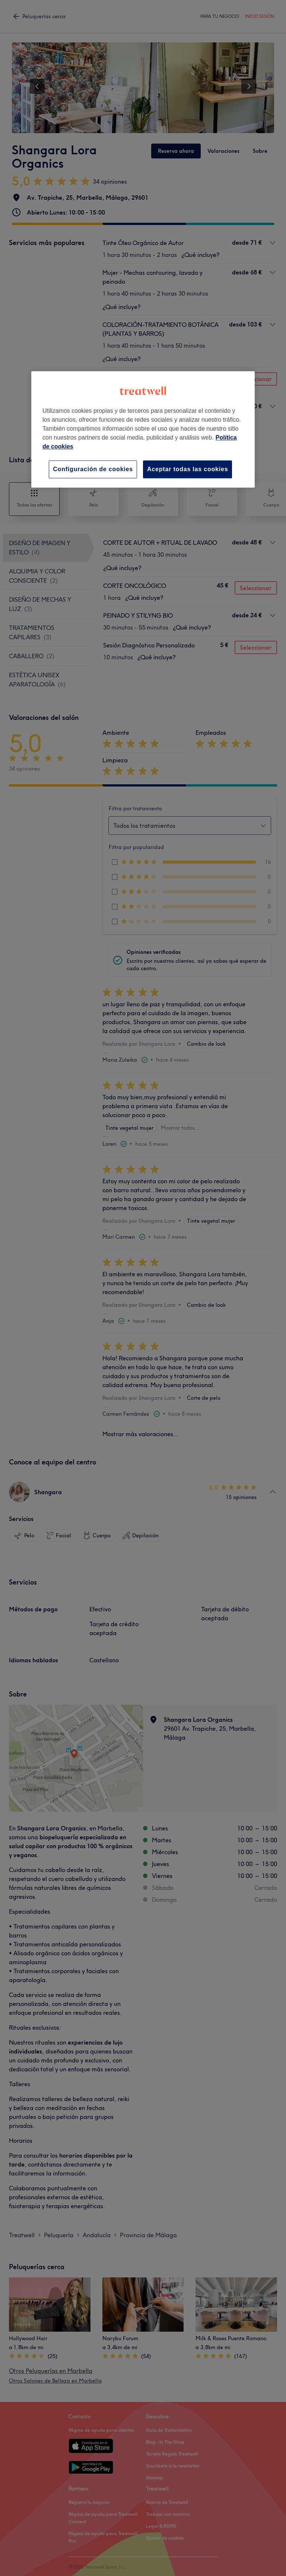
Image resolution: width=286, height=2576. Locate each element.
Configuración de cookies (93, 469)
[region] (143, 429)
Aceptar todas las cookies (187, 469)
